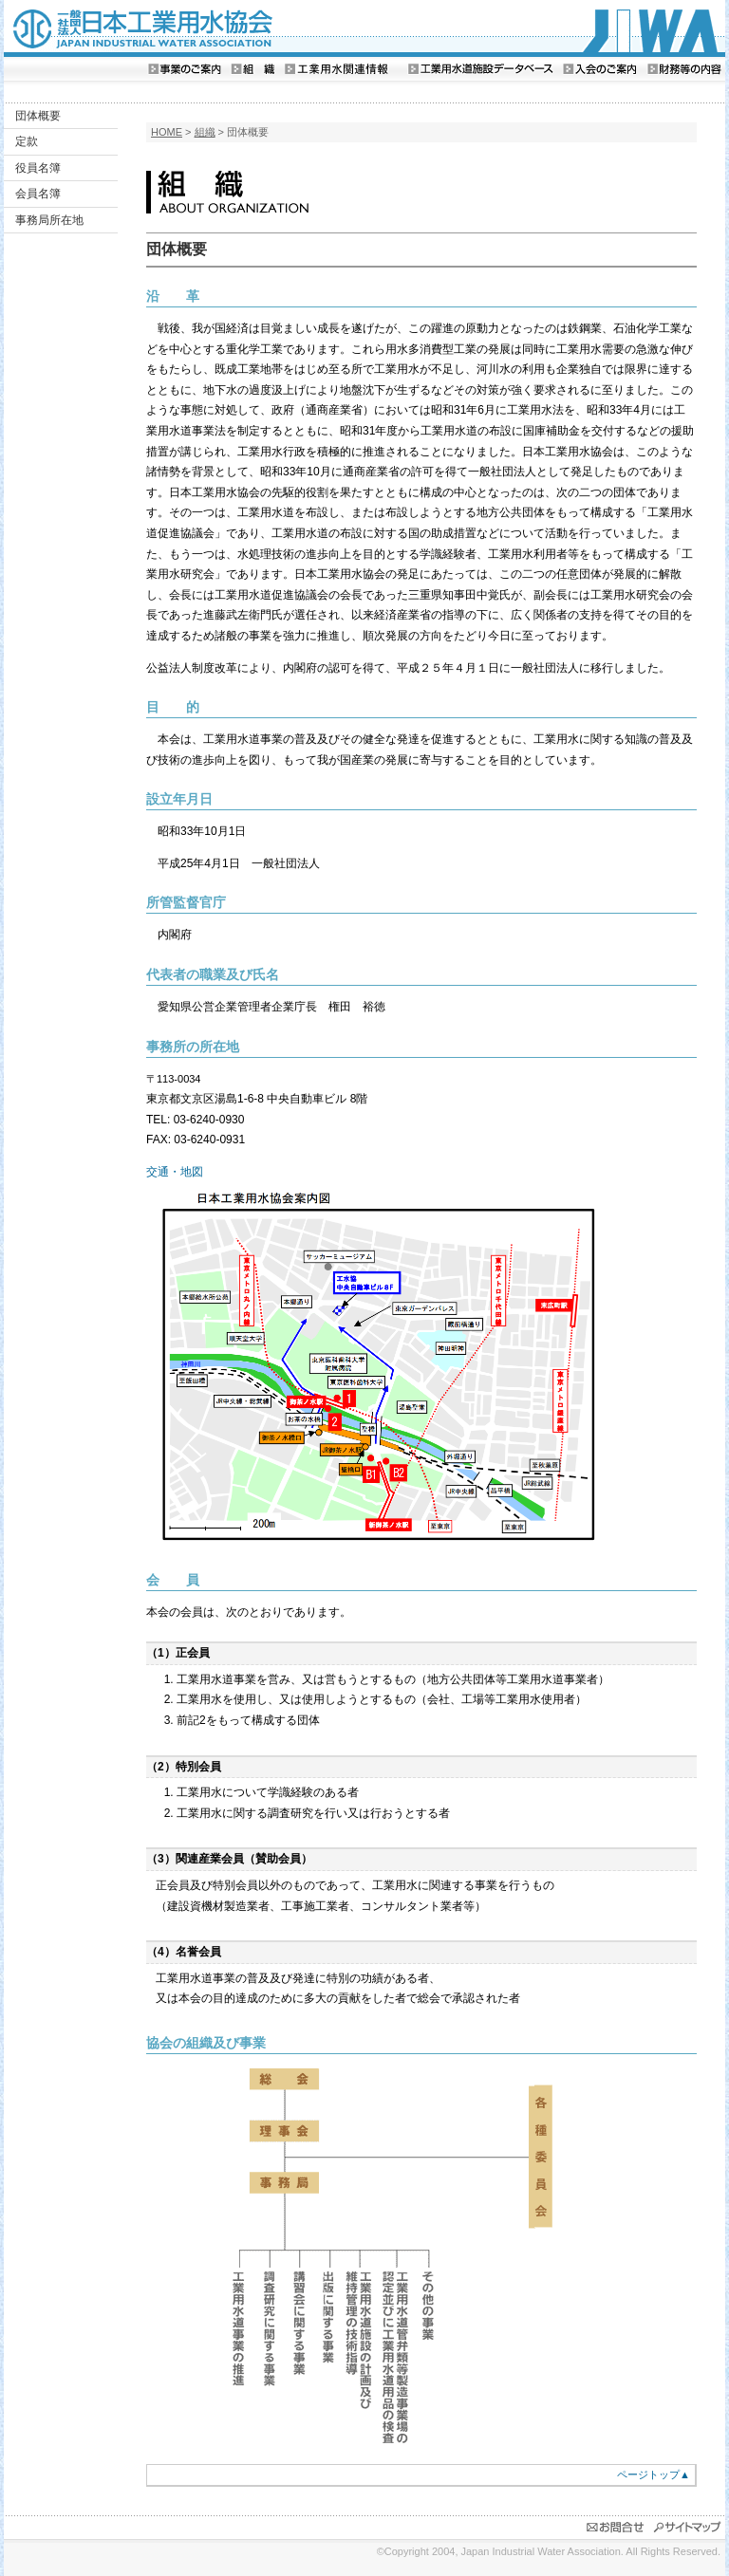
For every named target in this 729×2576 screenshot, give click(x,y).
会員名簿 (38, 193)
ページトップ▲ (653, 2474)
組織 (205, 132)
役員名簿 (38, 168)
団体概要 (38, 115)
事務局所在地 (49, 220)
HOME (166, 132)
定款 (26, 141)
